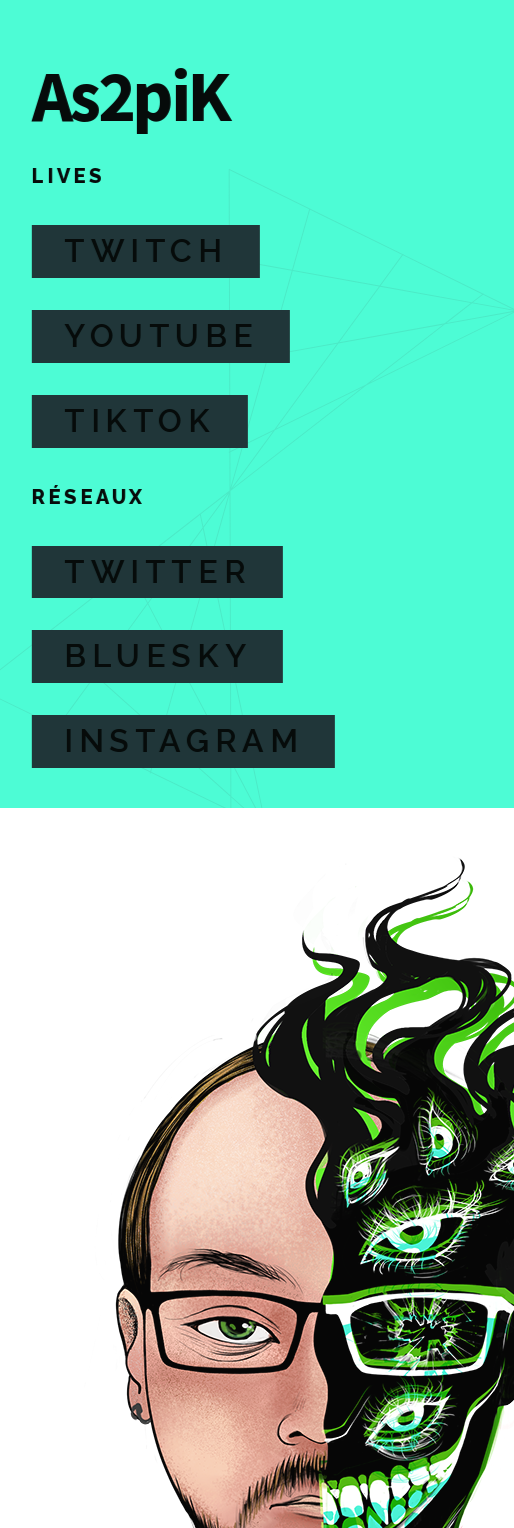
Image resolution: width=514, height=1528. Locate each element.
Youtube (160, 335)
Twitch (145, 250)
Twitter (156, 571)
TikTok (139, 420)
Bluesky (156, 655)
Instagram (182, 740)
